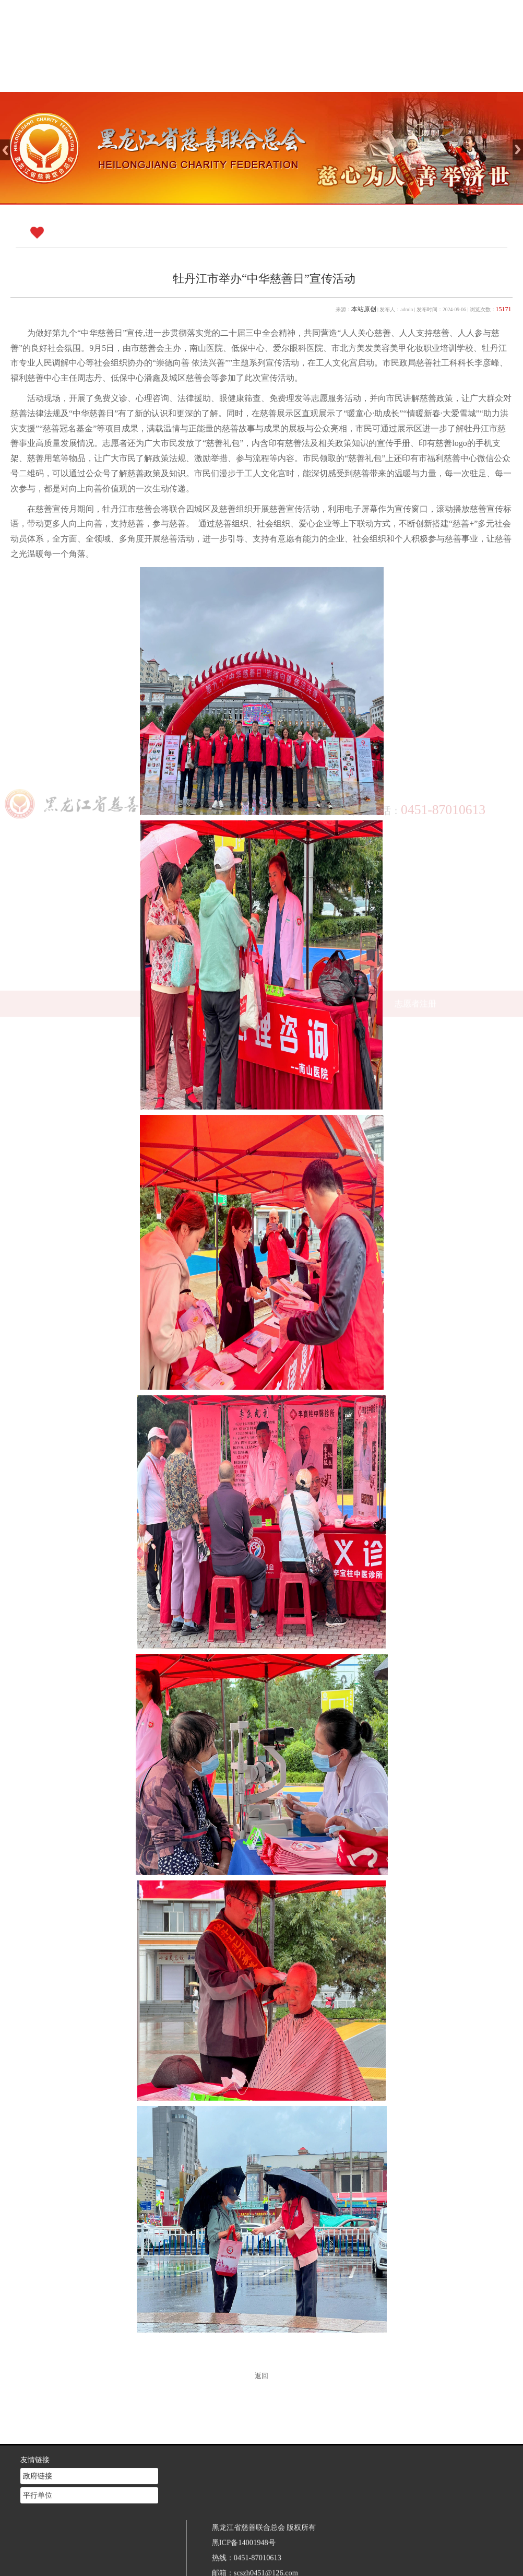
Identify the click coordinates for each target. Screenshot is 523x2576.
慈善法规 (358, 78)
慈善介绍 (242, 78)
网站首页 (185, 78)
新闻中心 (300, 78)
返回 (261, 2376)
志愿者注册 (415, 78)
